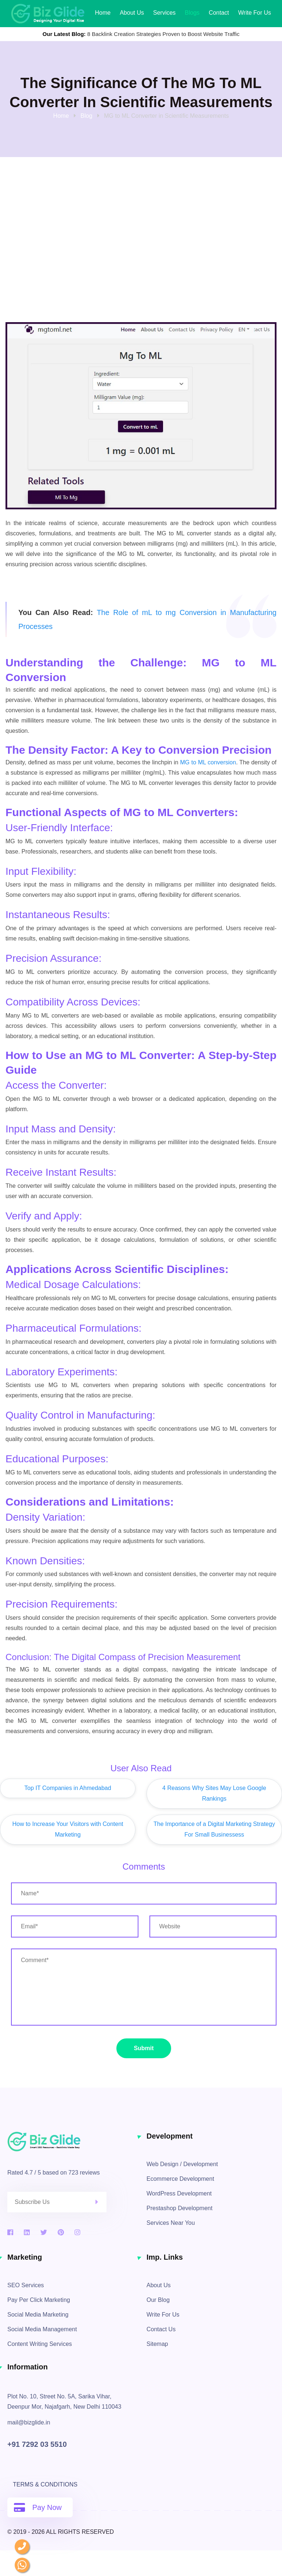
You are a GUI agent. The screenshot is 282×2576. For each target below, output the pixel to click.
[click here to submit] (100, 2202)
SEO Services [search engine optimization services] (25, 2285)
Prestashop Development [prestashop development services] (180, 2208)
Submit (143, 2048)
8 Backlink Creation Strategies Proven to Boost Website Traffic (163, 34)
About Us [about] (159, 2285)
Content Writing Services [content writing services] (39, 2344)
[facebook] (10, 2232)
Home (103, 13)
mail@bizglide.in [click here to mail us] (28, 2422)
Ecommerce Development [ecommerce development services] (180, 2179)
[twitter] (43, 2232)
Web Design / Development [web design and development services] (182, 2164)
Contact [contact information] (219, 13)
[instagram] (77, 2232)
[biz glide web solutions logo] (47, 13)
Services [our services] (164, 13)
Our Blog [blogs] (158, 2300)
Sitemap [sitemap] (157, 2344)
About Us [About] (132, 13)
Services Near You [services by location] (171, 2223)
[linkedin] (27, 2232)
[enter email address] (74, 1926)
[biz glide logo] (71, 2141)
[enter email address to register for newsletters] (56, 2202)
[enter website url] (213, 1926)
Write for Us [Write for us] (254, 13)
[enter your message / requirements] (143, 1987)
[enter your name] (143, 1893)
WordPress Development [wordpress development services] (179, 2193)
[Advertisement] (141, 263)
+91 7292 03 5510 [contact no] (37, 2444)
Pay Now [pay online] (38, 2507)
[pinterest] (61, 2232)
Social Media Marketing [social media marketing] (37, 2314)
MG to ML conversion (208, 762)
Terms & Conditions (45, 2484)
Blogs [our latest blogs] (192, 13)
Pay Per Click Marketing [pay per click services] (38, 2300)
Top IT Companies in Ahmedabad (67, 1788)
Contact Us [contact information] (161, 2329)
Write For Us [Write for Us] (163, 2314)
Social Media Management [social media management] (42, 2329)
